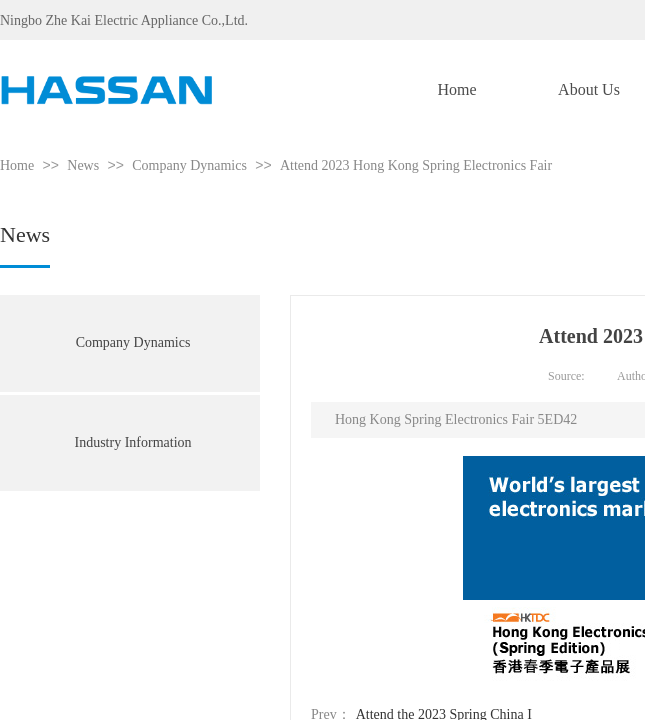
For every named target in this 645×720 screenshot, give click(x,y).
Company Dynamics (189, 165)
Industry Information (132, 442)
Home (17, 165)
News (83, 165)
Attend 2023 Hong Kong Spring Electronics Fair (416, 165)
